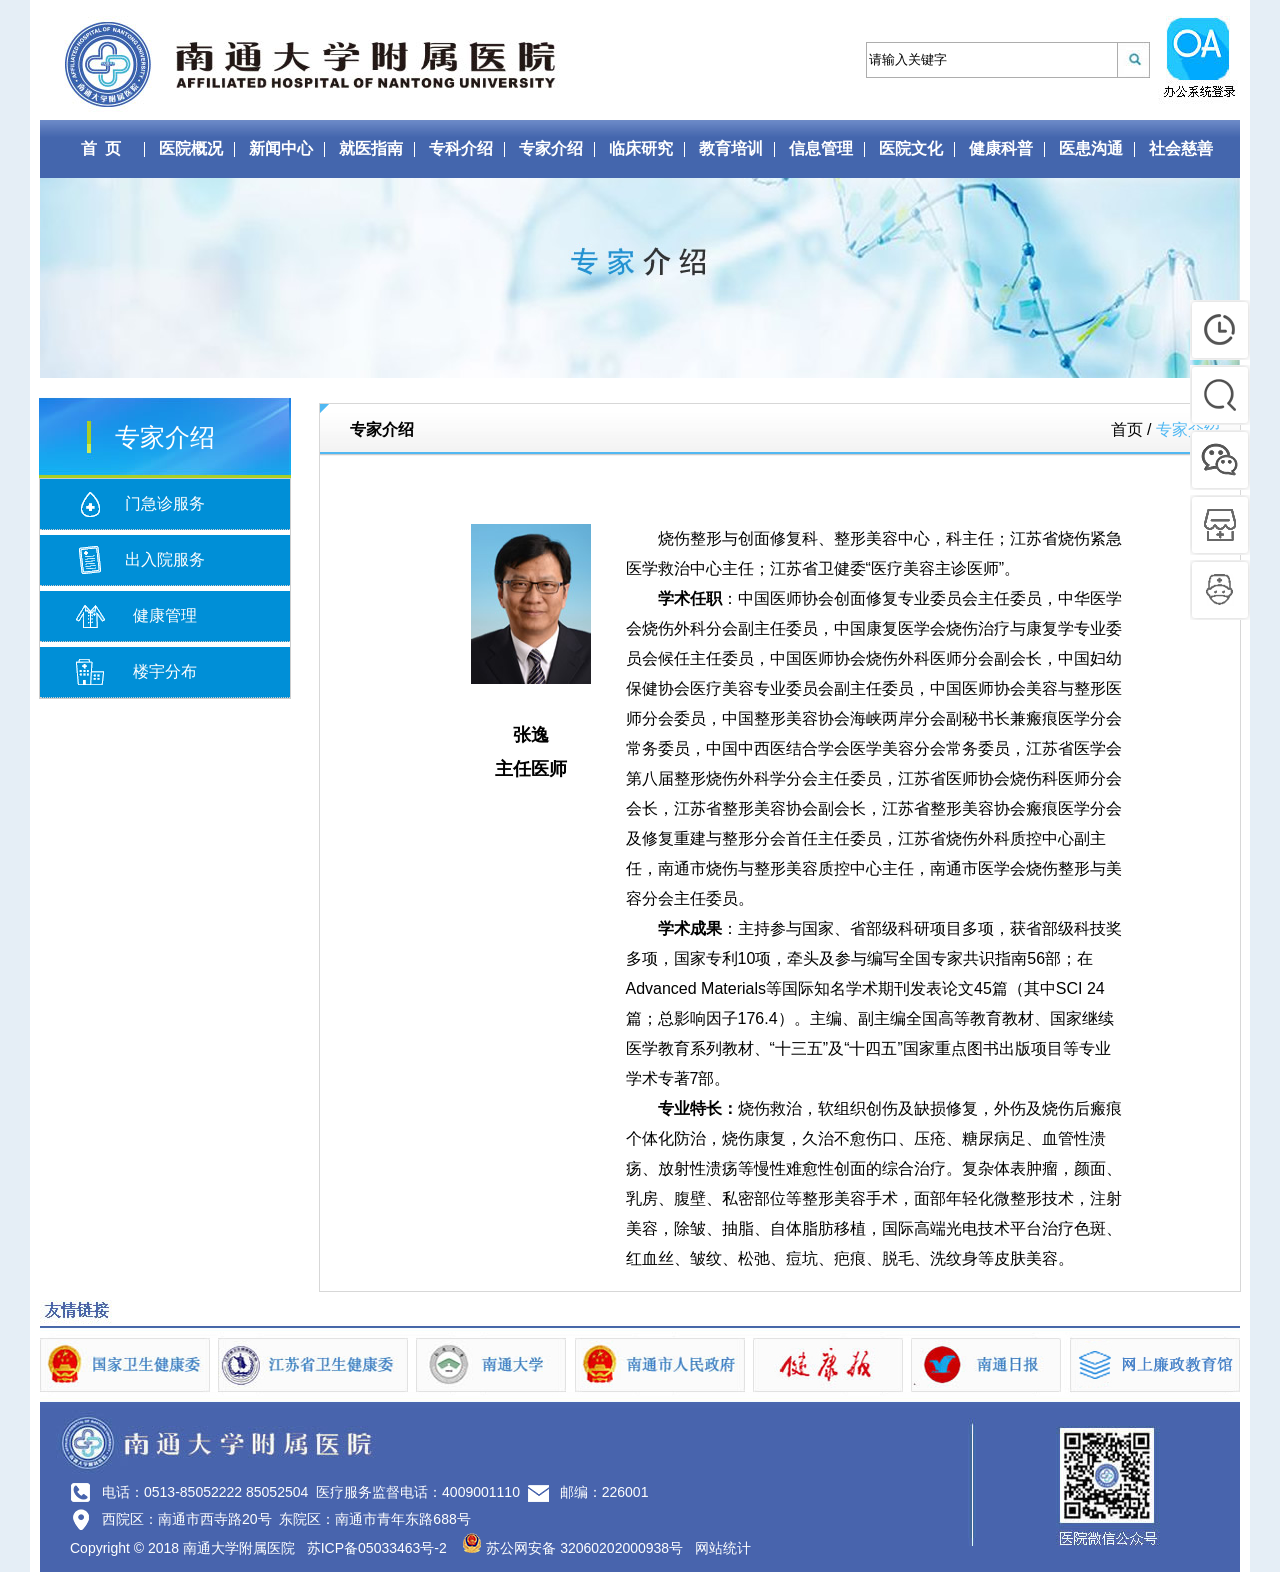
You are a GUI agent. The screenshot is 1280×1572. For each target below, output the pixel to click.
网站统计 (723, 1548)
